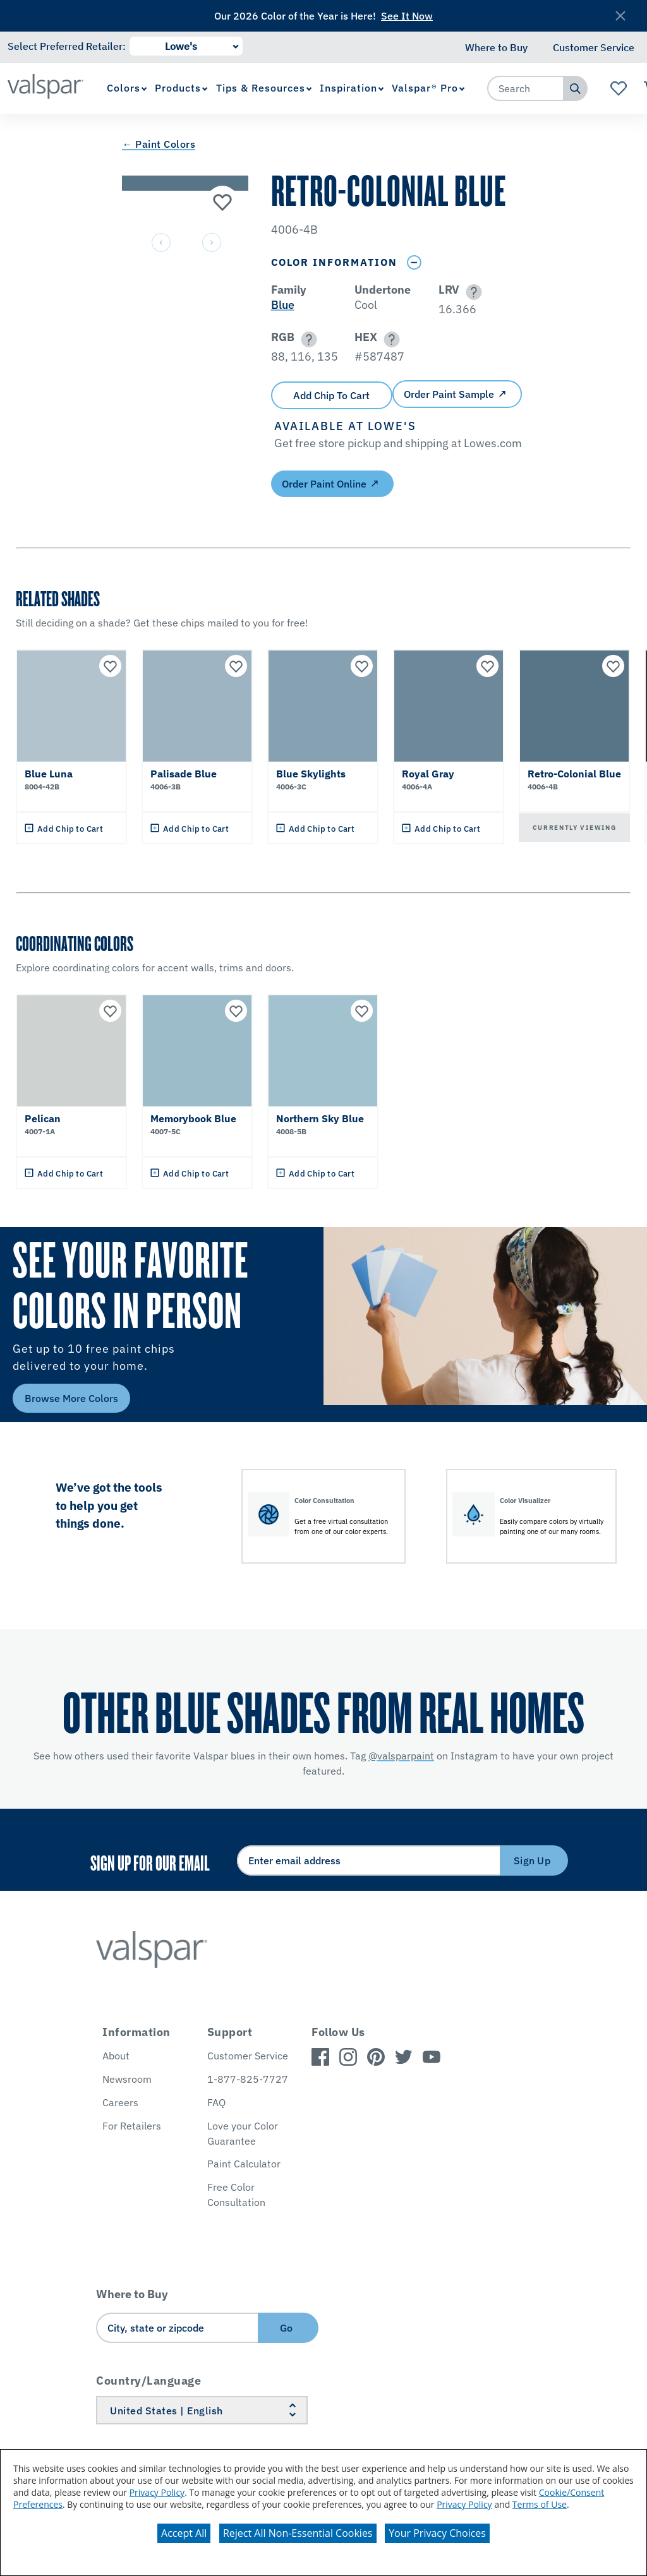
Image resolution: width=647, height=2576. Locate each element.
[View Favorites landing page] (618, 88)
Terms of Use (539, 2504)
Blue (282, 304)
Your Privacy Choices (437, 2533)
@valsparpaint (401, 1755)
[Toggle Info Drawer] (414, 262)
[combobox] (525, 88)
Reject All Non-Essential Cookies (298, 2533)
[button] (471, 292)
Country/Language (148, 2380)
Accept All (184, 2533)
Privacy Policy (157, 2492)
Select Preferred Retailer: (67, 46)
